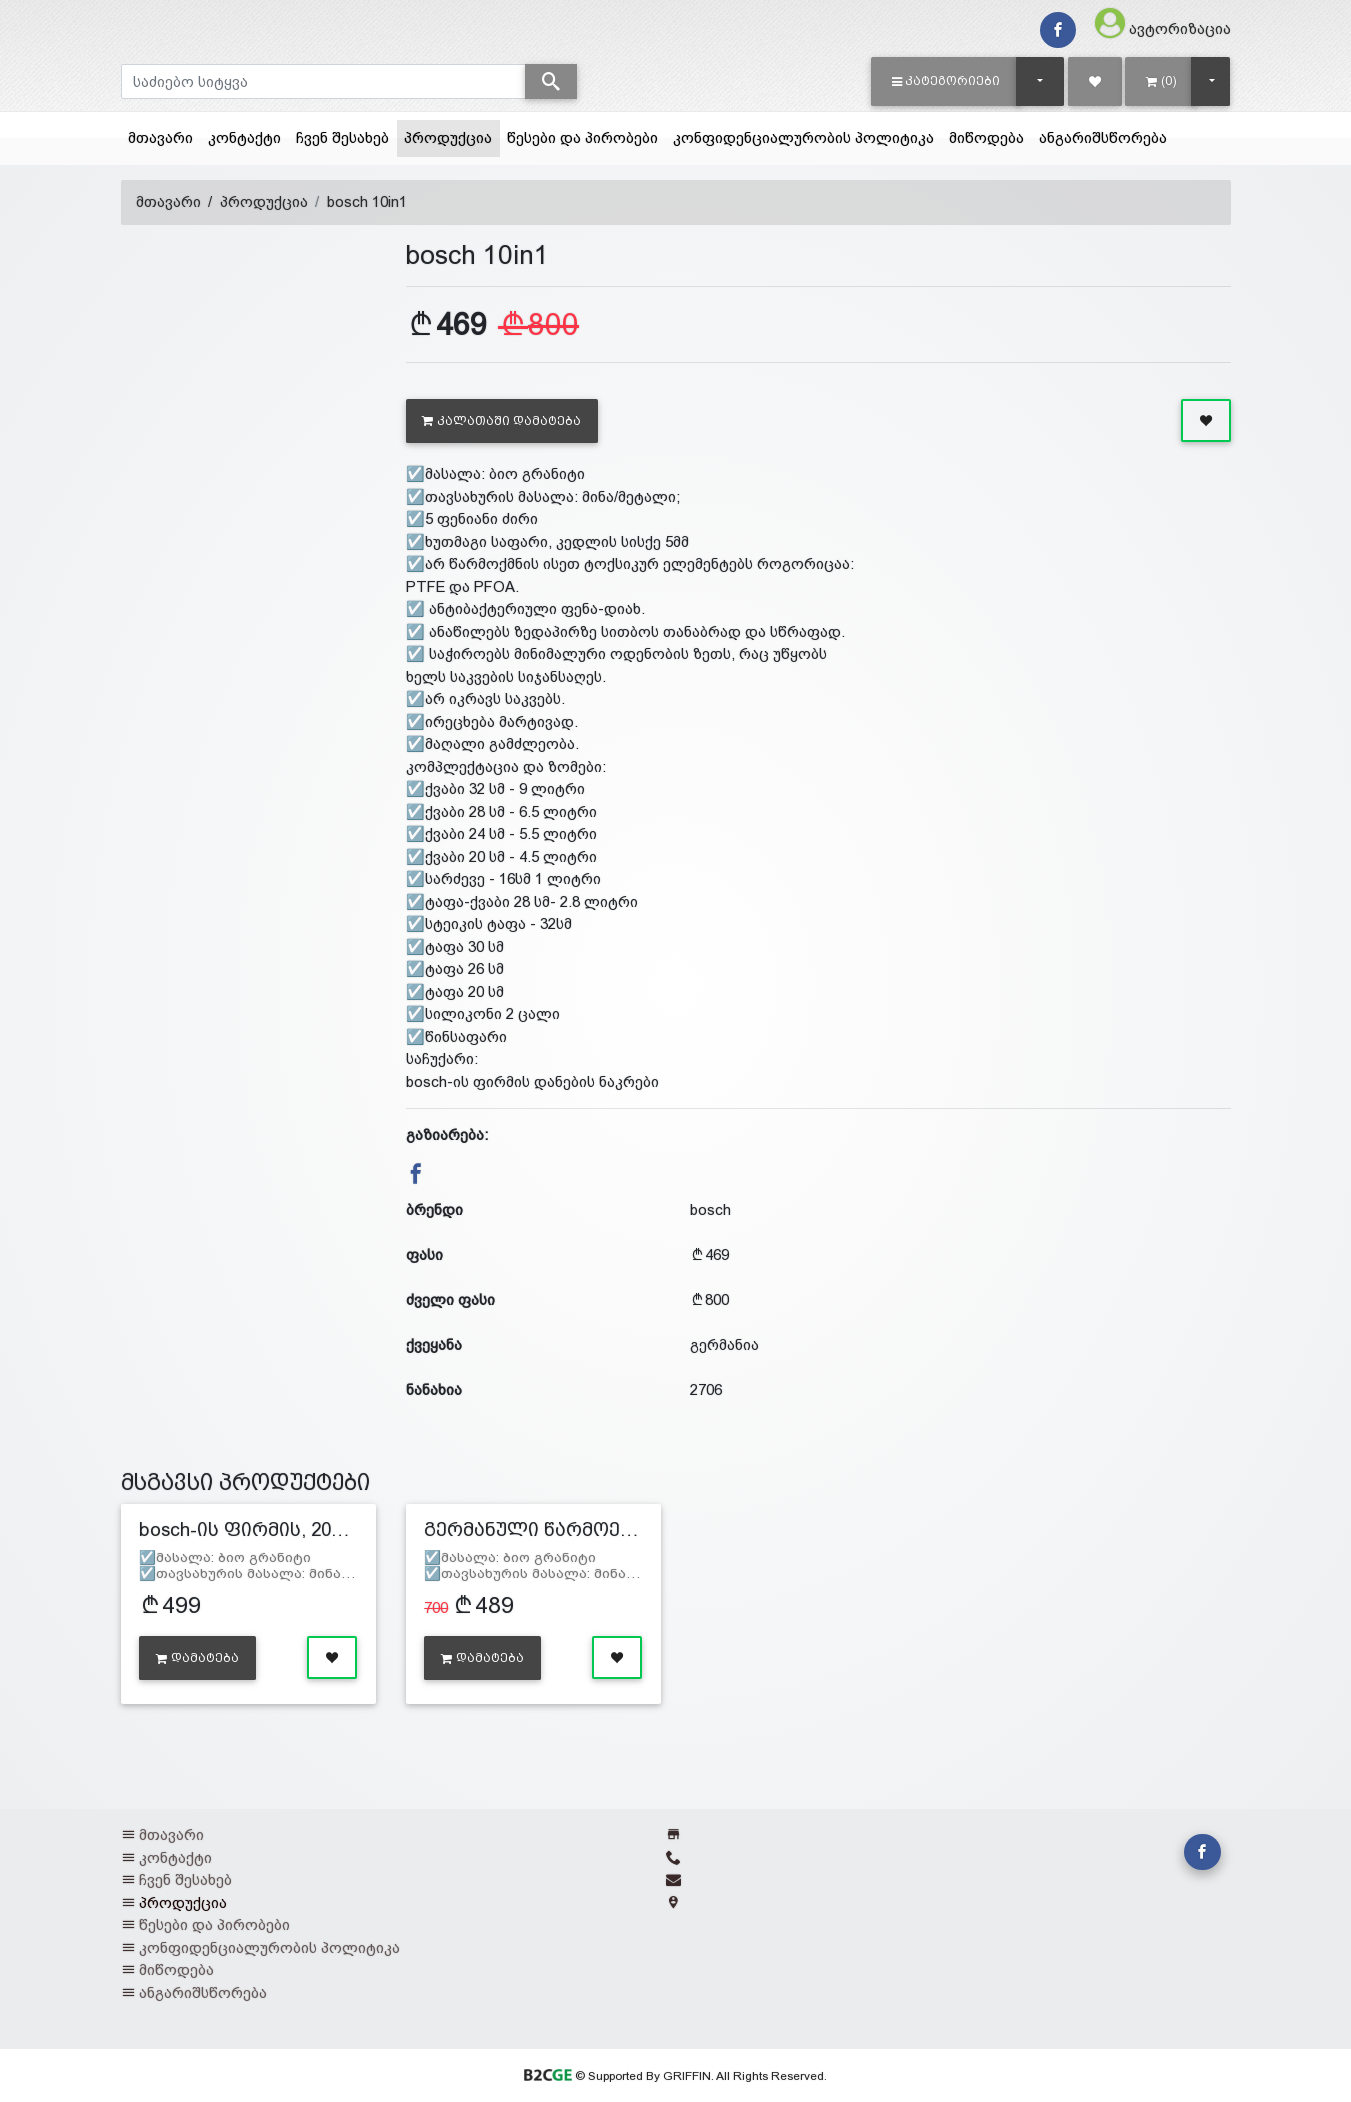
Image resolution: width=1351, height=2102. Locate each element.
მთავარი (160, 137)
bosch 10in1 (367, 201)
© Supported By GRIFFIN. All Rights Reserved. (675, 2076)
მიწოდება (986, 137)
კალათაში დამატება (501, 421)
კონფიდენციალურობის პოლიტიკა (803, 137)
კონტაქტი (244, 137)
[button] (946, 81)
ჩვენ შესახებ (342, 137)
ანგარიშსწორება (1103, 137)
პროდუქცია (452, 136)
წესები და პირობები (582, 137)
